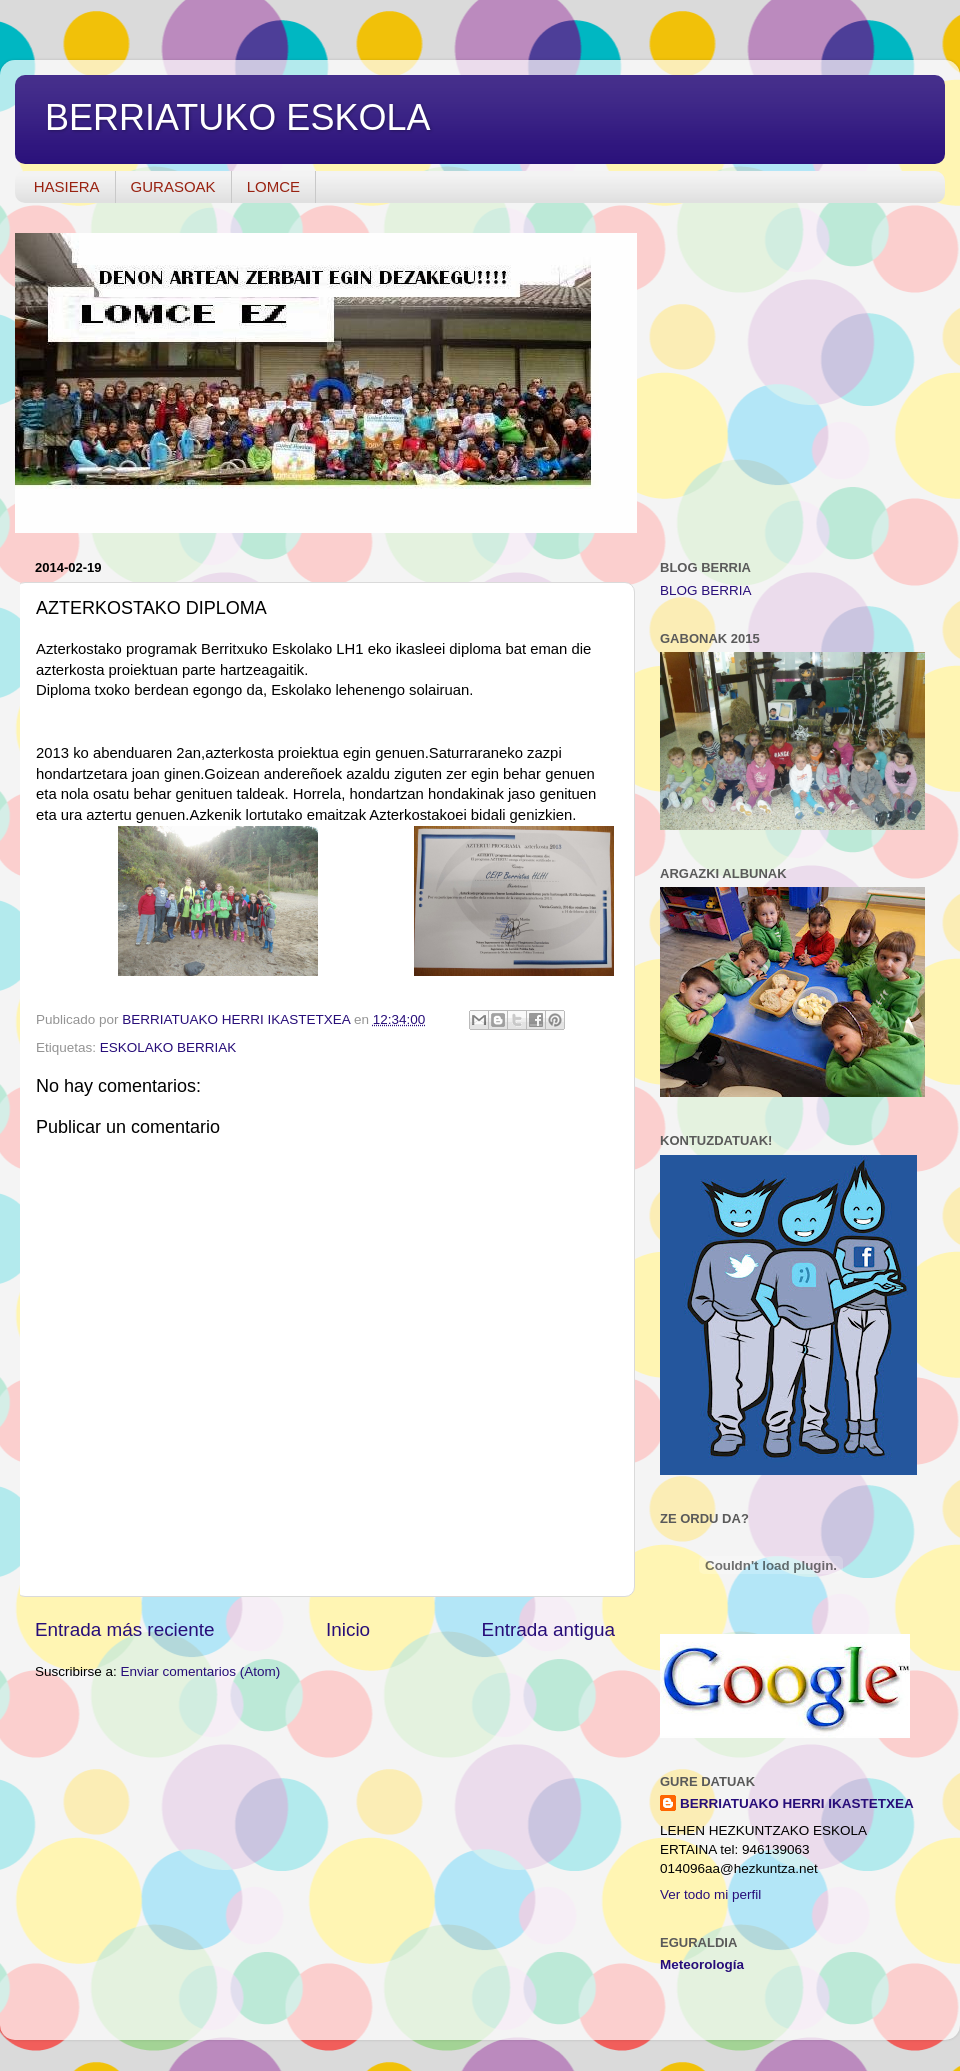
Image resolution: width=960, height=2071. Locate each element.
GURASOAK (173, 186)
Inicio (348, 1629)
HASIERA (67, 186)
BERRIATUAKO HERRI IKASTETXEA (797, 1803)
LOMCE (273, 186)
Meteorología (702, 1964)
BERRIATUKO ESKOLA (237, 117)
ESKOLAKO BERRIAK (168, 1047)
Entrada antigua (548, 1629)
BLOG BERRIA (706, 590)
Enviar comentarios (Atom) (201, 1671)
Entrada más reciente (125, 1629)
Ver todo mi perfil (710, 1894)
